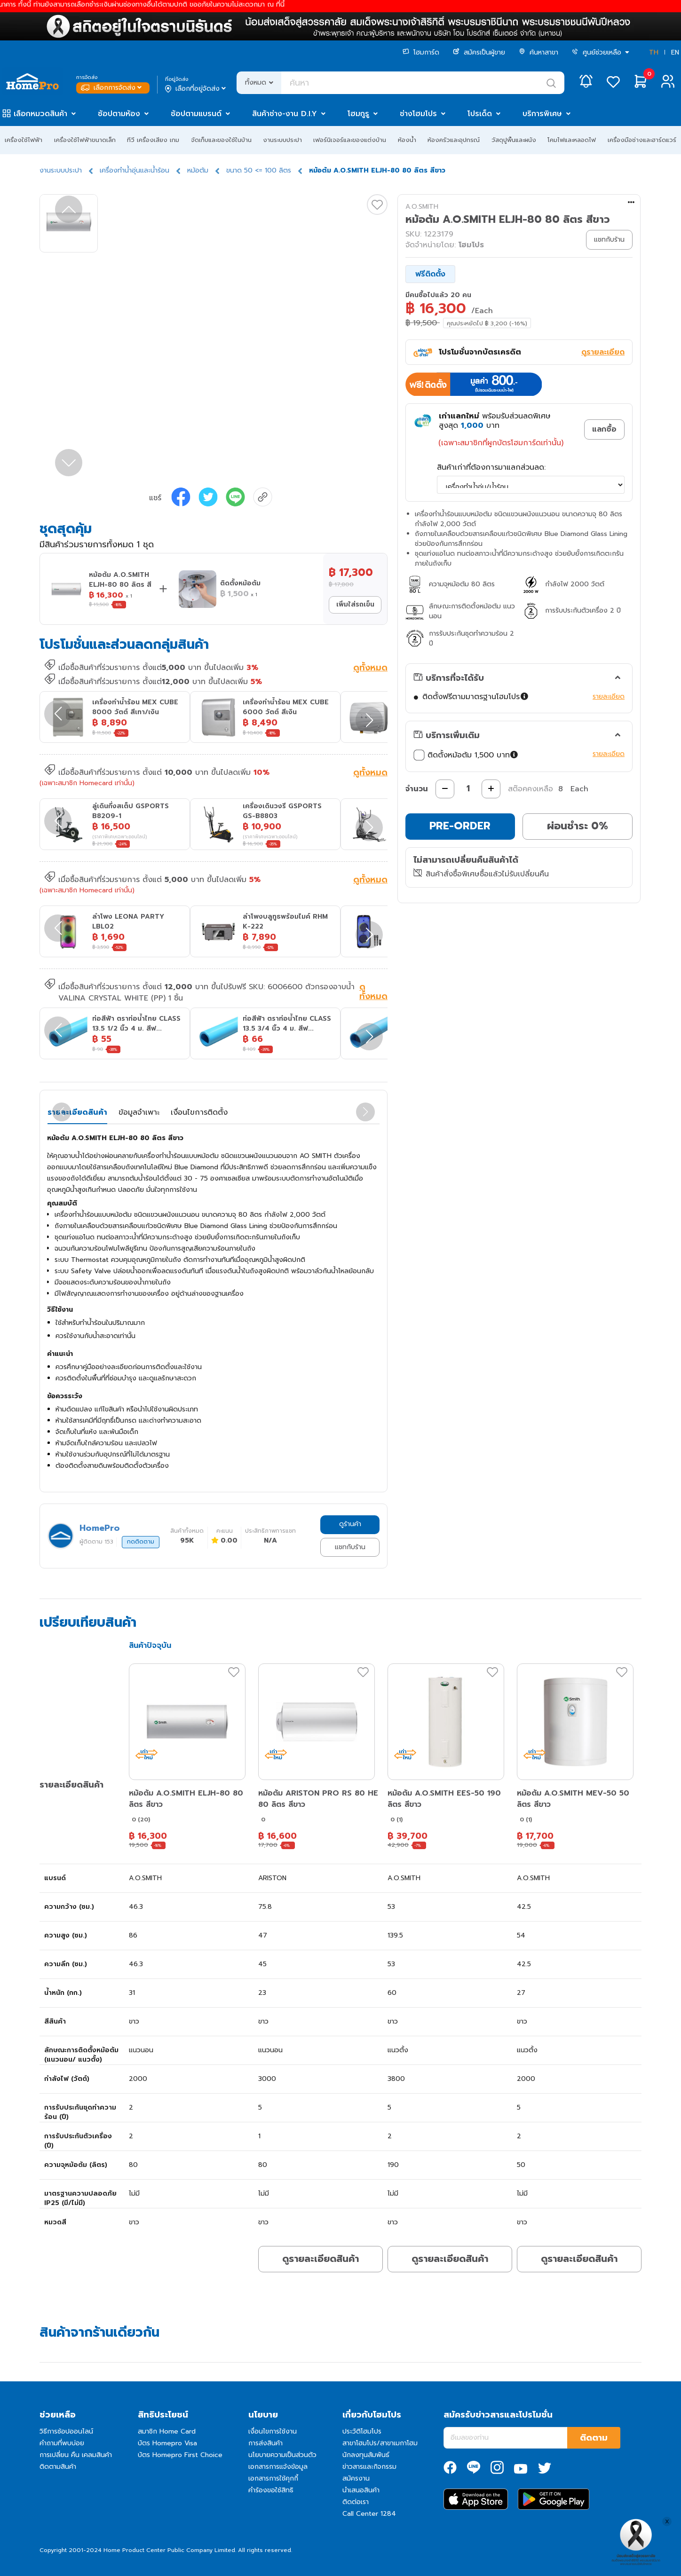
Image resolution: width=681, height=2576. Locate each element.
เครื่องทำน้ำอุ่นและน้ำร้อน (134, 170)
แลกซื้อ (604, 429)
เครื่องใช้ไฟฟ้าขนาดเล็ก (85, 139)
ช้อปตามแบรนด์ (196, 113)
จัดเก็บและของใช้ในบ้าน (221, 139)
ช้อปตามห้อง (119, 113)
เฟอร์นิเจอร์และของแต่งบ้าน (349, 139)
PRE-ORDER (460, 826)
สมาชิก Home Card (167, 2431)
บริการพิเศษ (542, 113)
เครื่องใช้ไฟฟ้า (23, 139)
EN (675, 52)
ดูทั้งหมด (370, 668)
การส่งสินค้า (265, 2443)
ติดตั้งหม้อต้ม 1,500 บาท (466, 755)
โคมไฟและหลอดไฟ (571, 139)
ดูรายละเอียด (603, 352)
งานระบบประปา (282, 139)
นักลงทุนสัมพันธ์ (365, 2455)
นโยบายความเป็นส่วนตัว (282, 2455)
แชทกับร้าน (350, 1547)
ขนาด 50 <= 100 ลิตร (258, 170)
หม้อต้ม (197, 170)
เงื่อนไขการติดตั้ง (199, 1112)
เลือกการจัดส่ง (112, 88)
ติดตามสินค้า (58, 2467)
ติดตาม (594, 2437)
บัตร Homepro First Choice (180, 2455)
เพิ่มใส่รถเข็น (355, 604)
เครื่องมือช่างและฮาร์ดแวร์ (642, 139)
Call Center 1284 (369, 2514)
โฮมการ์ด (421, 52)
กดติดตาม (140, 1541)
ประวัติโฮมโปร (361, 2431)
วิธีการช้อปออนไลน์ (66, 2431)
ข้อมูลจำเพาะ (139, 1112)
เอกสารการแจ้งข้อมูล (278, 2467)
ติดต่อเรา (355, 2502)
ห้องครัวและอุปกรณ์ (454, 139)
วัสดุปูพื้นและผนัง (513, 139)
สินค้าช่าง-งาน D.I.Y (284, 113)
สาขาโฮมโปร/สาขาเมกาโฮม (380, 2443)
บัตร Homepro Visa (167, 2443)
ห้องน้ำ (407, 139)
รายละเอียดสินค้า (77, 1112)
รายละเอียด (609, 696)
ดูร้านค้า (350, 1524)
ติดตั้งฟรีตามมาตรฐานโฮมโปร (475, 696)
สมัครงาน (356, 2478)
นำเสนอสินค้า (361, 2490)
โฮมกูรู (358, 113)
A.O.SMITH (421, 207)
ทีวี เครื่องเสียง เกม (153, 139)
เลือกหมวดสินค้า (40, 113)
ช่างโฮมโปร (418, 113)
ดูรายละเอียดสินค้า (320, 2259)
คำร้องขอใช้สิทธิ (270, 2490)
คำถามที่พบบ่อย (62, 2443)
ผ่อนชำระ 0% (577, 826)
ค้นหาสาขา (538, 52)
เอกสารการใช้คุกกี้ (273, 2478)
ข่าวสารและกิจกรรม (369, 2467)
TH (653, 52)
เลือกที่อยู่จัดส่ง (196, 89)
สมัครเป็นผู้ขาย (479, 52)
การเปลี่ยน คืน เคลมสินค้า (76, 2455)
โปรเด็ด (479, 113)
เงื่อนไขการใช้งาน (272, 2431)
